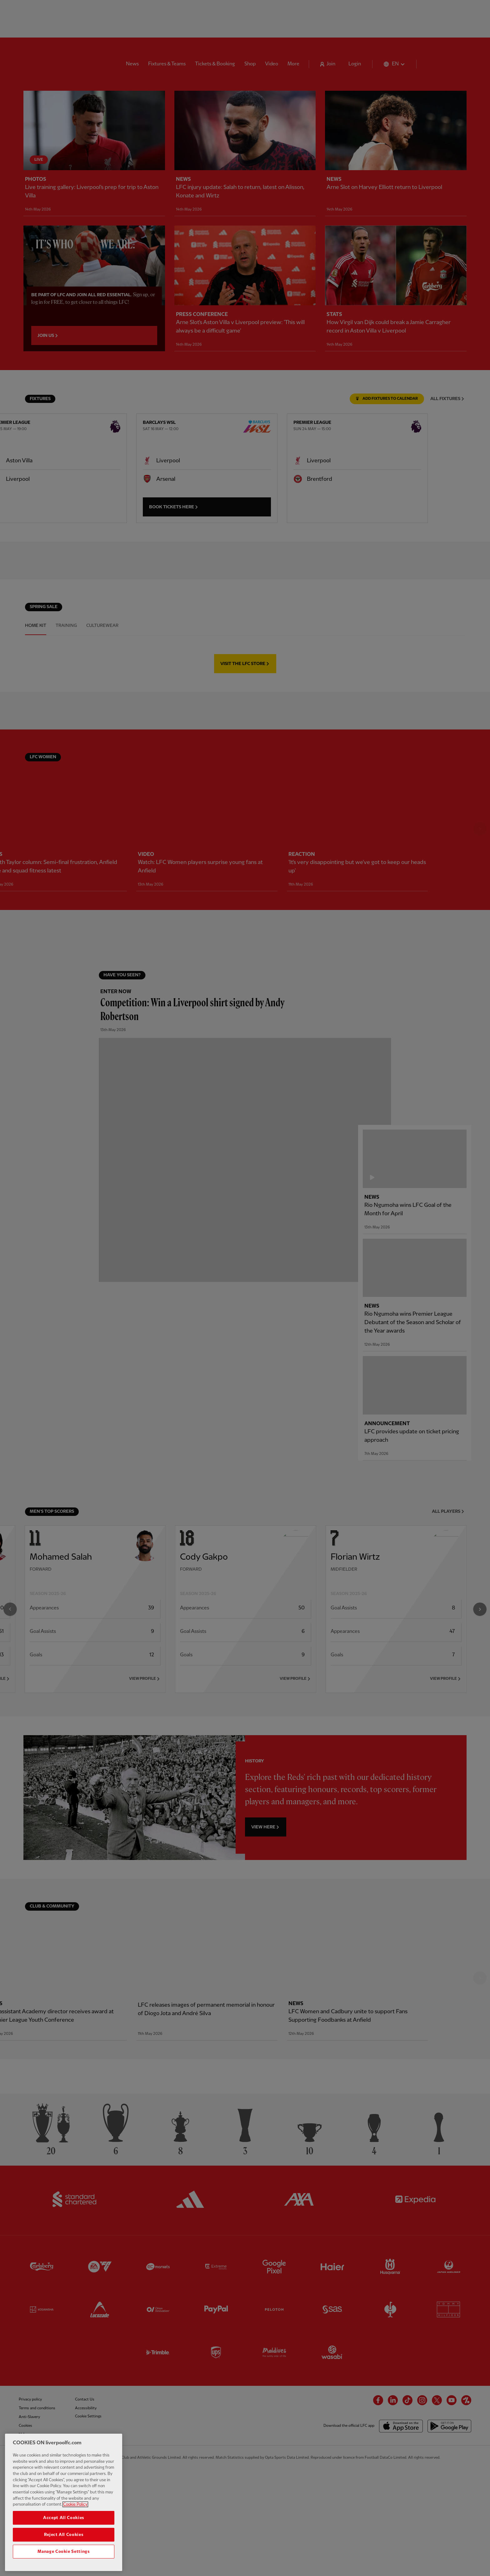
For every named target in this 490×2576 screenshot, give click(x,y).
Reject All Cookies (63, 2536)
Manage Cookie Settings (63, 2553)
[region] (63, 2503)
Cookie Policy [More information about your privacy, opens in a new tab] (75, 2505)
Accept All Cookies (63, 2519)
